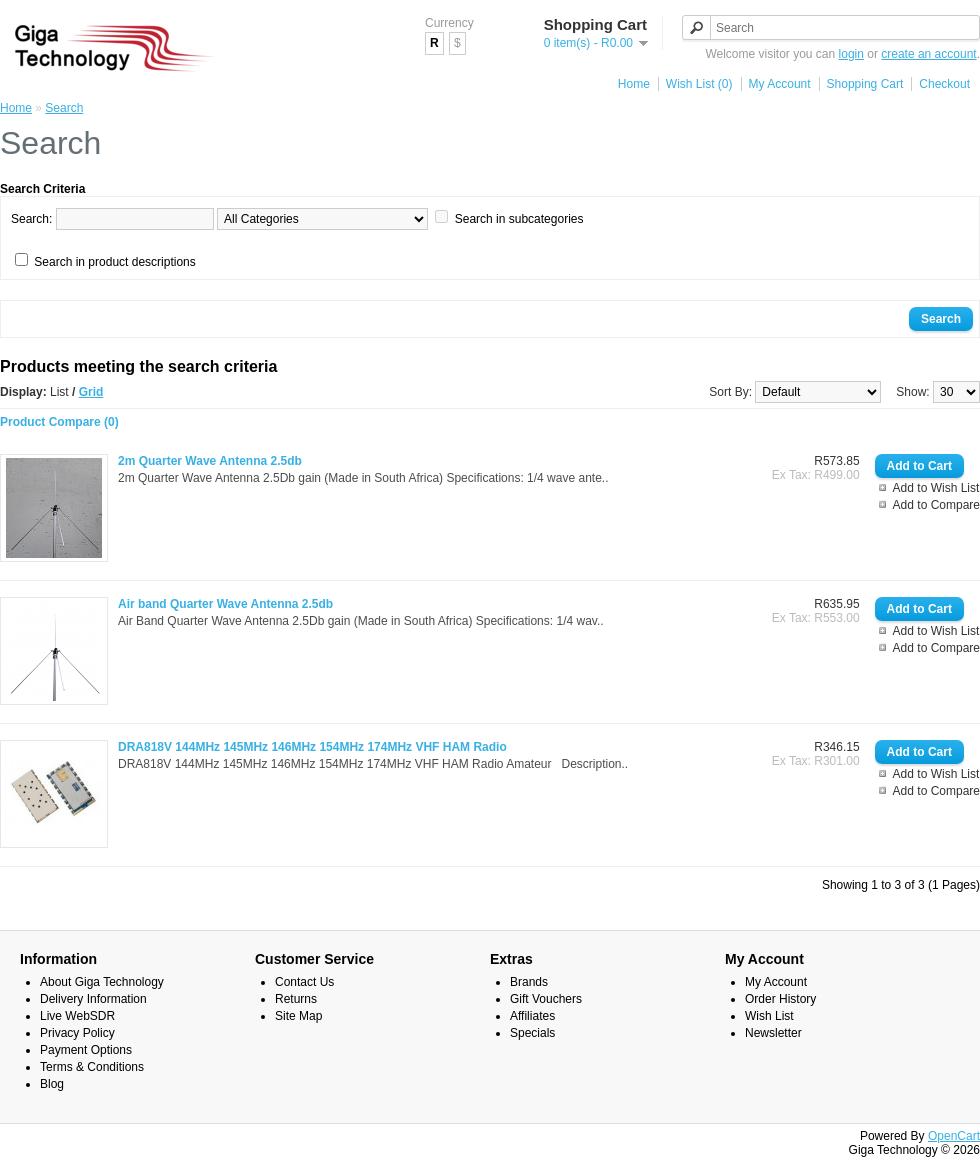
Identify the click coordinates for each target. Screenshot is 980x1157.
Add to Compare (936, 505)
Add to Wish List (936, 488)
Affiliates (532, 1016)
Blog (52, 1084)
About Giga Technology (102, 982)
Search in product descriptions (114, 262)
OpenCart (954, 1136)
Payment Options (86, 1050)
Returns (296, 999)
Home (634, 84)
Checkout (944, 84)
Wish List (769, 1016)
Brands (529, 982)
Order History (780, 999)
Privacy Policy (77, 1033)
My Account (780, 84)
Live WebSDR (77, 1016)
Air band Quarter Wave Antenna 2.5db (225, 604)
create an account (928, 54)
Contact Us (304, 982)
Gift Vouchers (546, 999)
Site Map (298, 1016)
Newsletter (773, 1033)
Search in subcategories (519, 219)
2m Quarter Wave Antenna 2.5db (210, 461)
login (851, 54)
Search (64, 108)
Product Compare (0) (59, 422)
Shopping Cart (865, 84)
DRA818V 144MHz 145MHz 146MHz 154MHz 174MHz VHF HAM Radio (312, 747)
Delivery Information (93, 999)
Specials (532, 1033)
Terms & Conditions (92, 1067)
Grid (91, 392)
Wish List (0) (699, 84)
